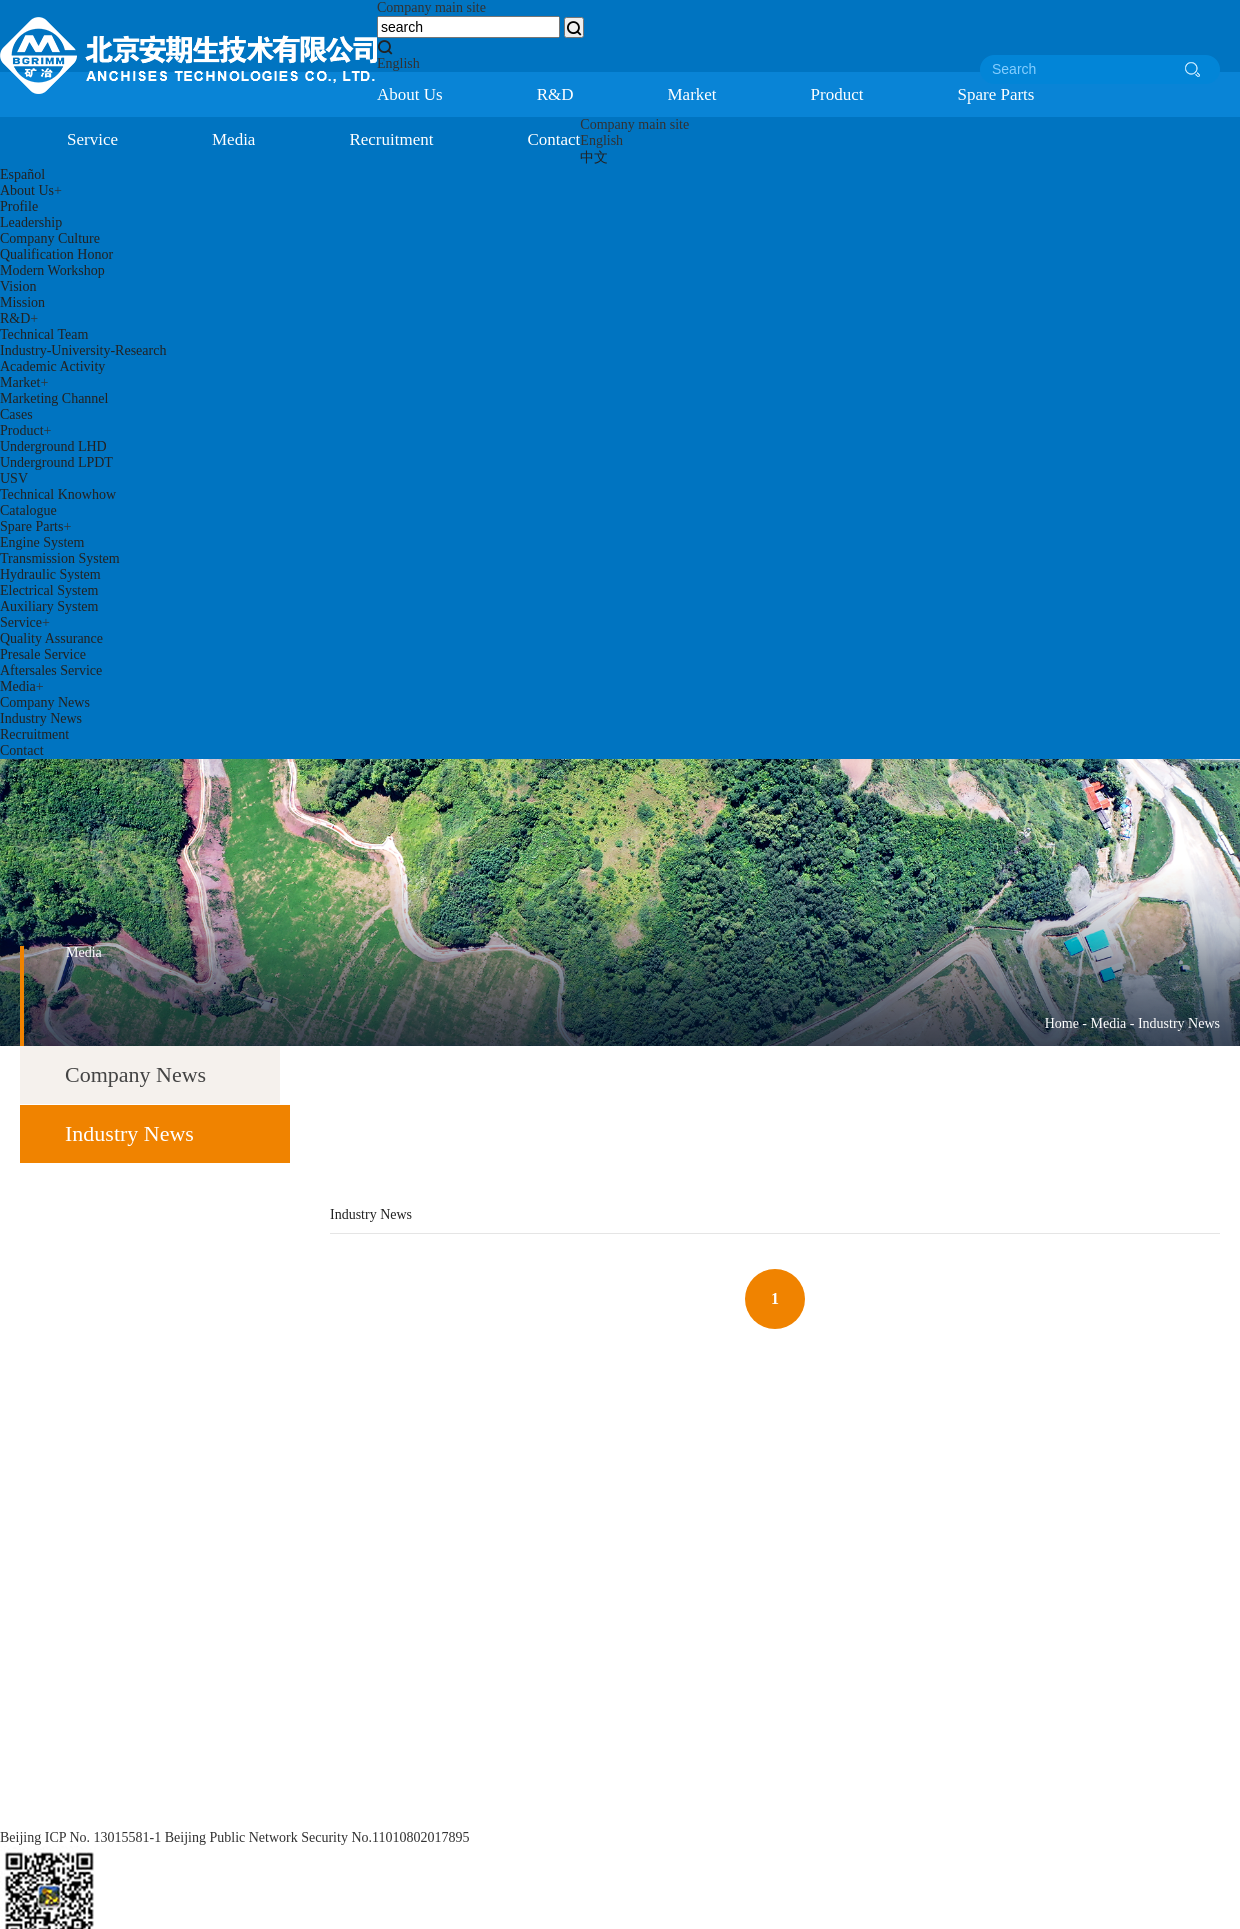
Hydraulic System (50, 574)
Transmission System (60, 558)
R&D (555, 94)
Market (692, 94)
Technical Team (44, 334)
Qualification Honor (56, 254)
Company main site (431, 7)
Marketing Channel (54, 398)
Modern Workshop (52, 270)
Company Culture (50, 238)
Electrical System (49, 590)
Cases (16, 414)
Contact (553, 139)
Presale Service (43, 654)
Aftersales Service (51, 670)
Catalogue (28, 510)
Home (1062, 1023)
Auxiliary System (49, 606)
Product (837, 94)
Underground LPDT (56, 462)
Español (22, 174)
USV (14, 478)
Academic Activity (52, 366)
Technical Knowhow (58, 494)
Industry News (41, 718)
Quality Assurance (51, 638)
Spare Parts (995, 94)
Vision (18, 286)
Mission (22, 302)
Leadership (31, 222)
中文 (594, 157)
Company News (45, 702)
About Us (410, 94)
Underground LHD (53, 446)
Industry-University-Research (83, 350)
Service (92, 139)
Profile (19, 206)
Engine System (42, 542)
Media (233, 139)
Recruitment (391, 139)
